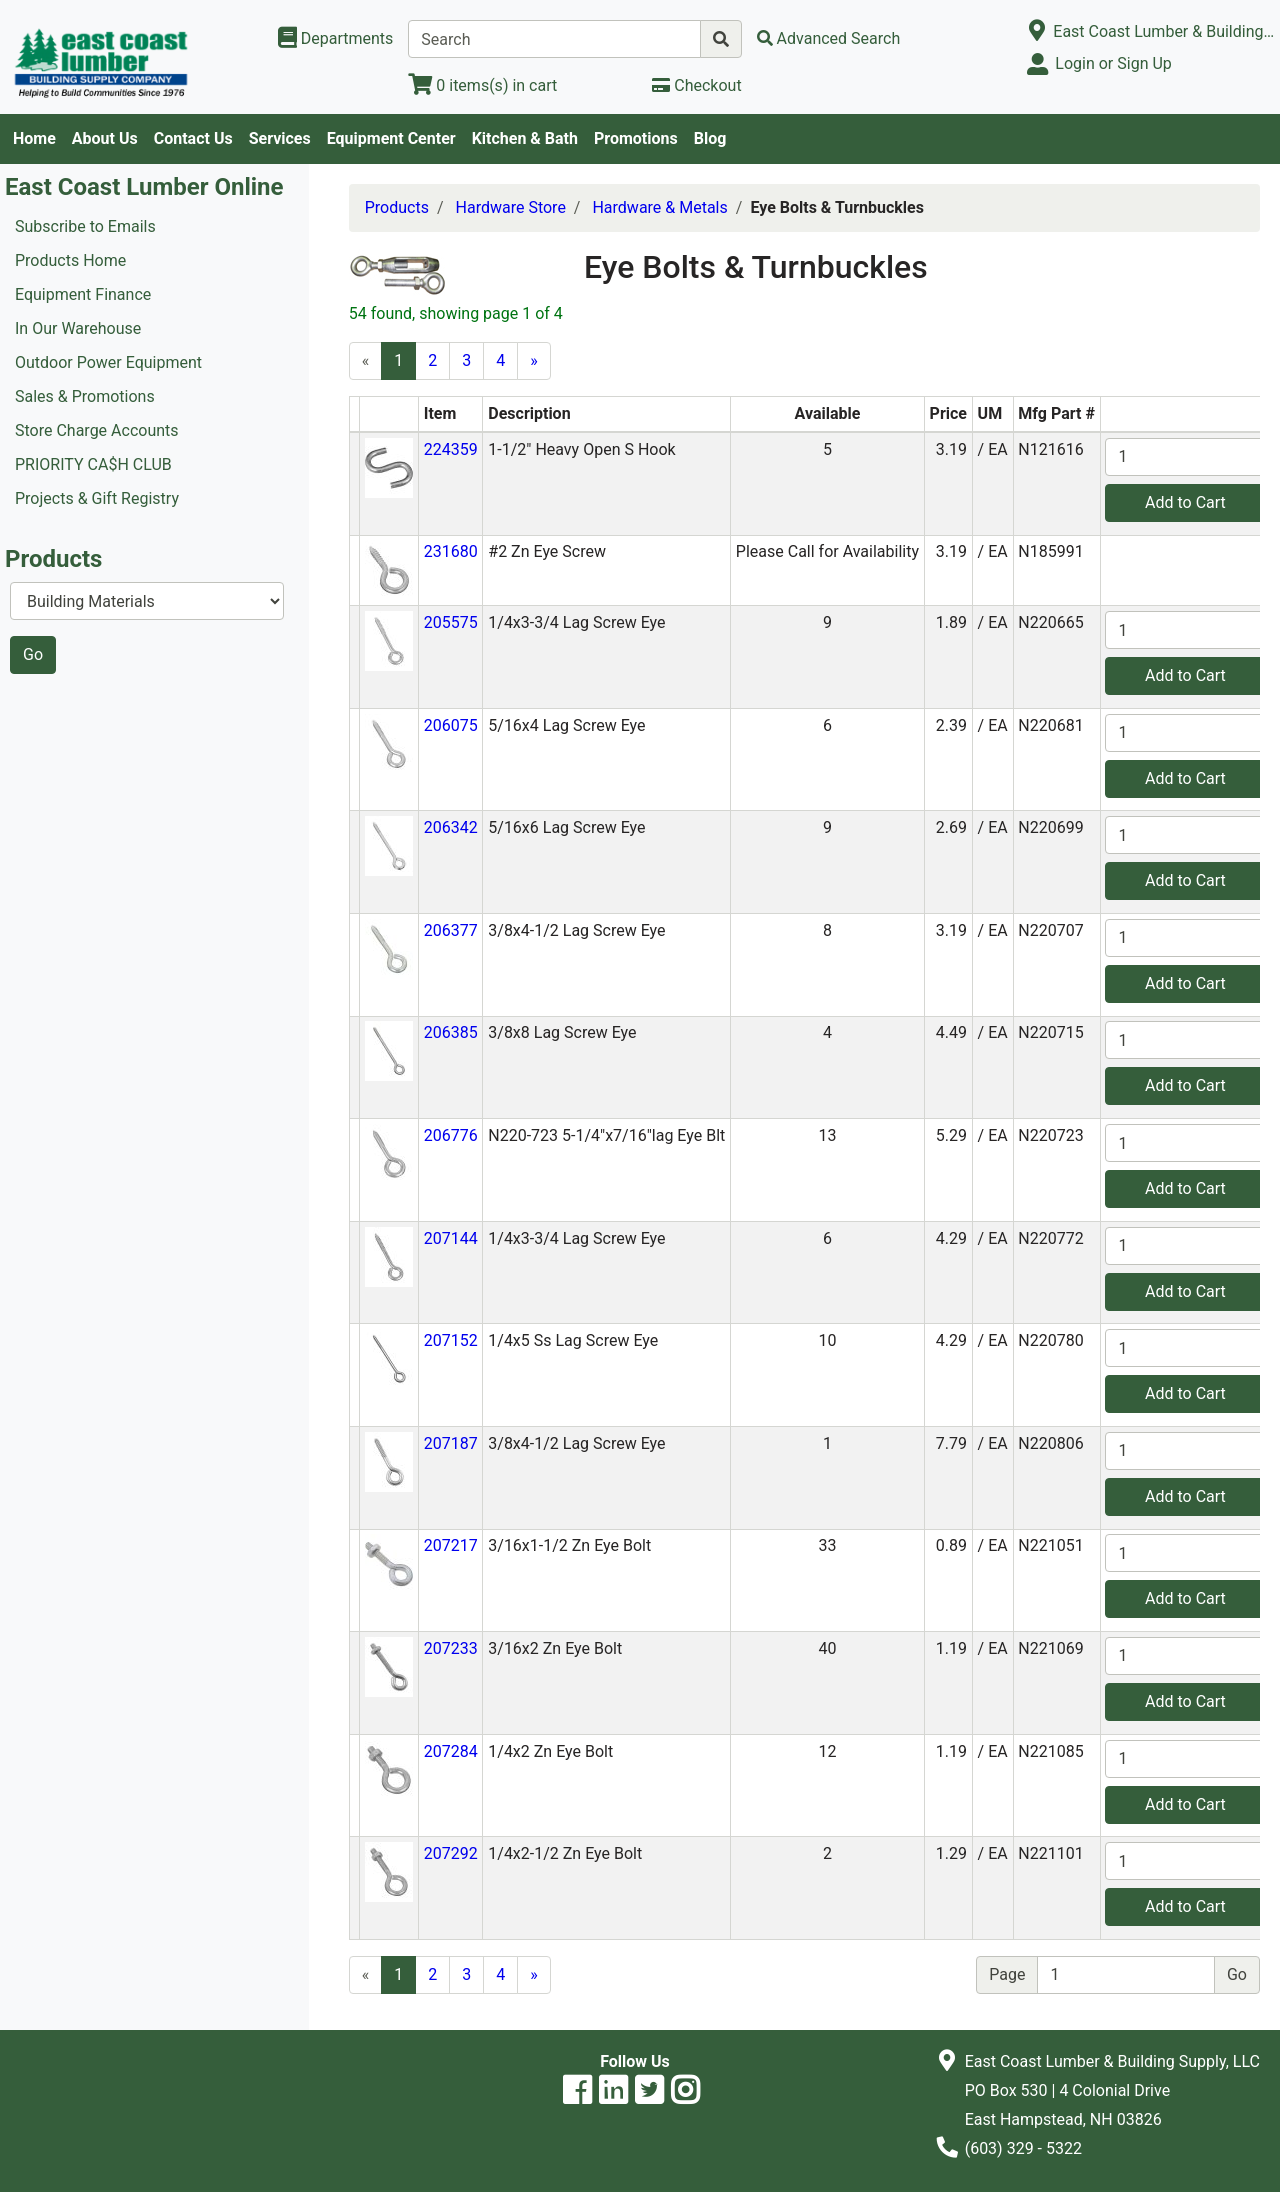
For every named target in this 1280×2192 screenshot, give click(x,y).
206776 (451, 1135)
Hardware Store (511, 207)
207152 (451, 1340)
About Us (105, 138)
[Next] (534, 361)
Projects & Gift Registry (97, 498)
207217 (451, 1545)
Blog (710, 138)
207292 (451, 1853)
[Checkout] (696, 85)
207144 (451, 1238)
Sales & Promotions (85, 396)
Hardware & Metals (659, 207)
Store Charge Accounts (97, 430)
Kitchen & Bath (525, 138)
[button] (389, 466)
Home (34, 138)
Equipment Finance (83, 294)
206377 (451, 930)
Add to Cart (1185, 502)
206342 (451, 827)
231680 (451, 551)
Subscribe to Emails (85, 226)
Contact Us (193, 138)
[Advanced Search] (829, 38)
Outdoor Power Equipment (108, 362)
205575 (451, 622)
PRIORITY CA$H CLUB (93, 464)
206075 (451, 725)
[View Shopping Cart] (482, 85)
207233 (451, 1648)
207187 (451, 1443)
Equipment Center (391, 138)
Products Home (70, 260)
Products (397, 207)
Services (280, 138)
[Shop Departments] (336, 39)
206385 (451, 1032)
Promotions (636, 138)
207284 (451, 1751)
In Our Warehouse (78, 328)
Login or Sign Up (1113, 63)
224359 (451, 449)
